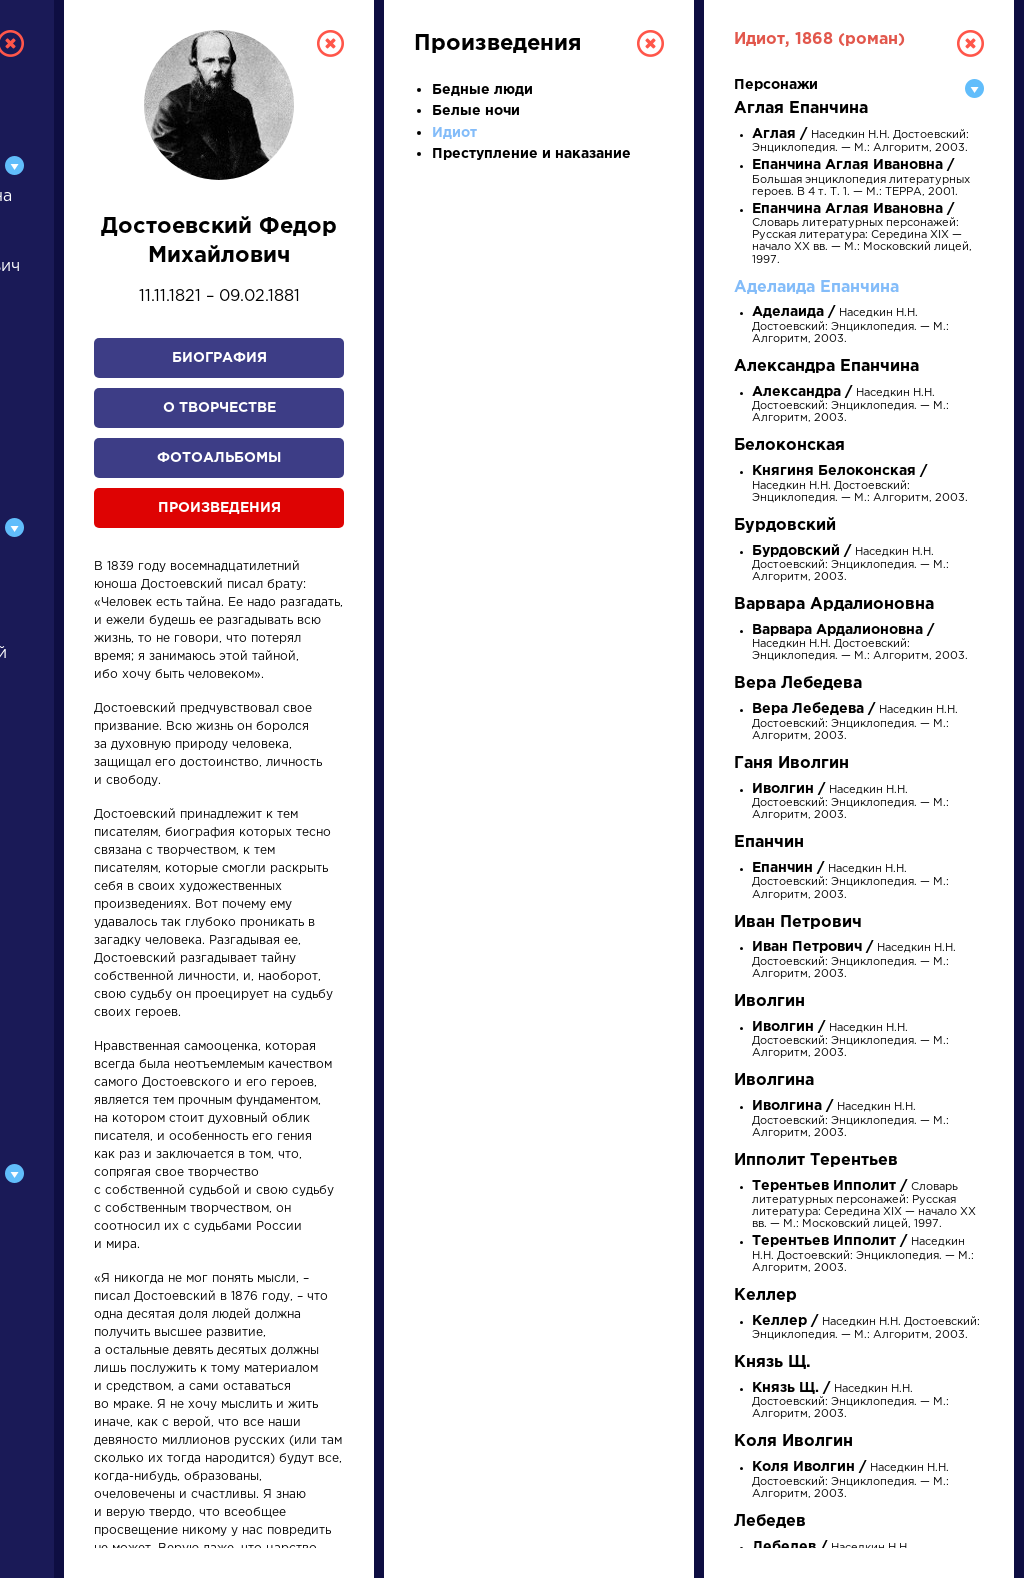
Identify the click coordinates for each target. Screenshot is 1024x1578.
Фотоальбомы (219, 458)
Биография (219, 358)
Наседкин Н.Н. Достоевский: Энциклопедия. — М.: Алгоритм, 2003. (850, 325)
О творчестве (219, 408)
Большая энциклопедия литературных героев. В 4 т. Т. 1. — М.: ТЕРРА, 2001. (861, 178)
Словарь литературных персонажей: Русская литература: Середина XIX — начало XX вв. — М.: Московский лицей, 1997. (862, 235)
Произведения (219, 508)
